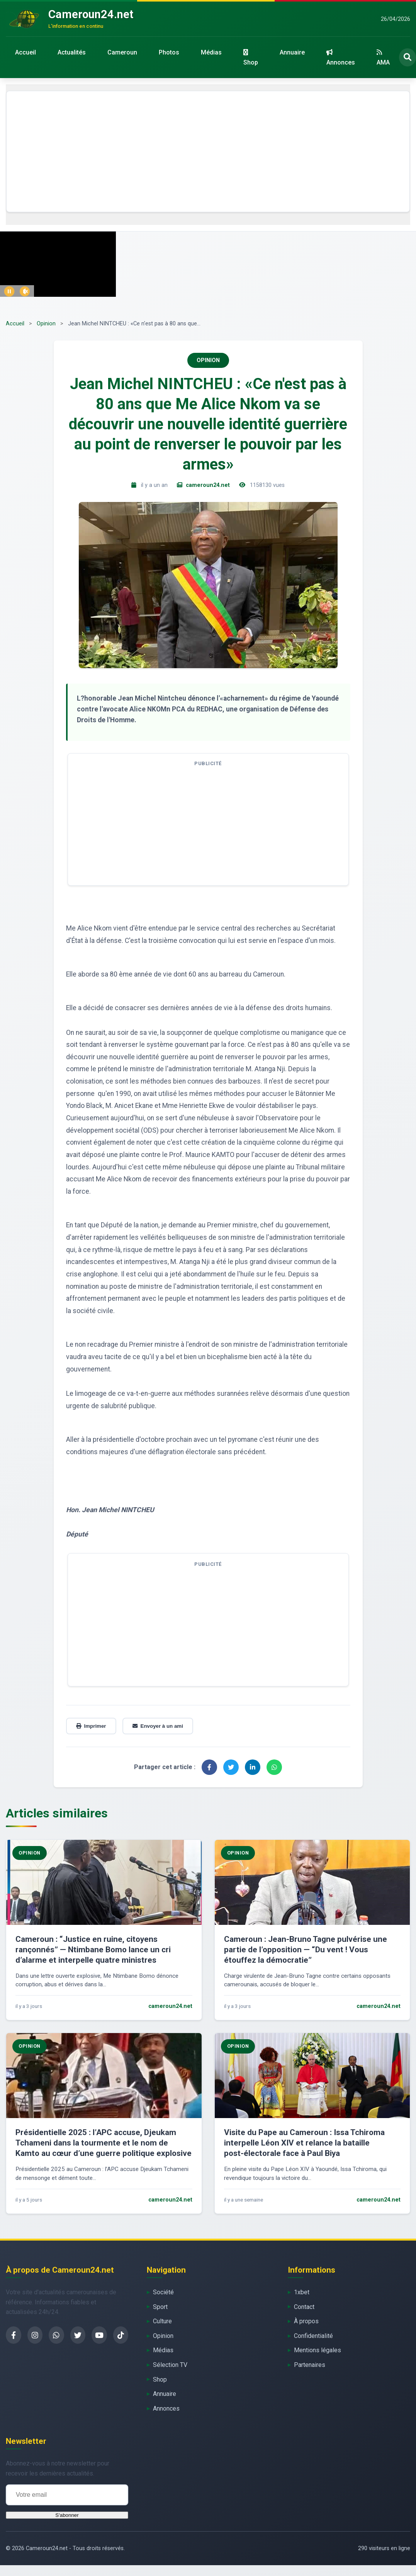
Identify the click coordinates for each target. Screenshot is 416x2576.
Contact (304, 2307)
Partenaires (309, 2364)
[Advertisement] (208, 151)
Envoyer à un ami (157, 1726)
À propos (306, 2321)
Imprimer (91, 1726)
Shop (250, 57)
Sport (160, 2307)
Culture (162, 2321)
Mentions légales (317, 2350)
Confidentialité (313, 2335)
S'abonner (66, 2515)
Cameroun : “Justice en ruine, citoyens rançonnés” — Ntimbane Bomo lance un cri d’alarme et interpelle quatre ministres (93, 1950)
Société (163, 2292)
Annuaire (292, 52)
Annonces (340, 57)
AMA (383, 57)
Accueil (25, 52)
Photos (169, 52)
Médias (211, 52)
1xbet (301, 2292)
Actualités (72, 52)
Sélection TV (170, 2364)
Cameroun (122, 52)
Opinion (46, 323)
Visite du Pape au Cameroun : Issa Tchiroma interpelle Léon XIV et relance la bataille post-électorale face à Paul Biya (304, 2143)
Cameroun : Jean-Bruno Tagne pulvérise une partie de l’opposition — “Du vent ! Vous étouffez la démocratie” (305, 1950)
